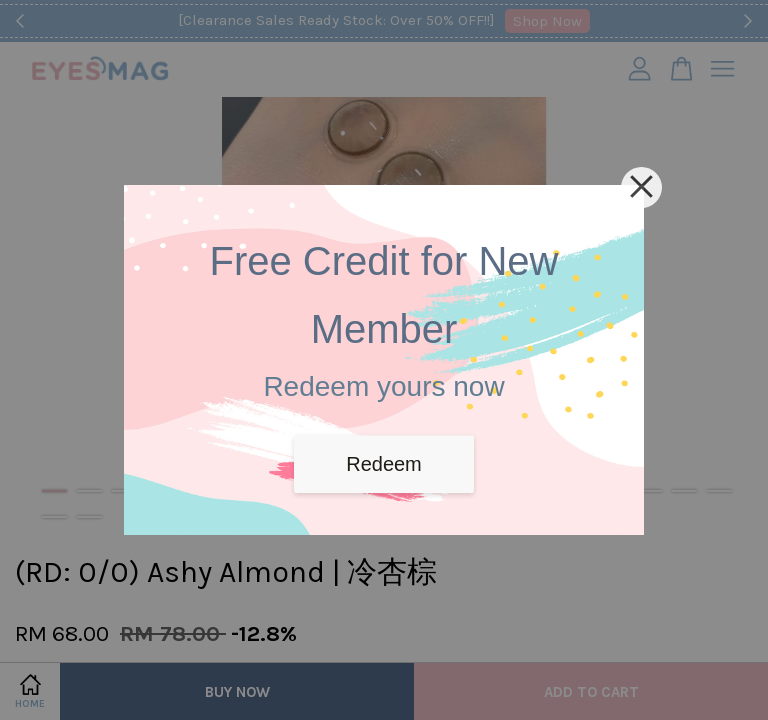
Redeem (384, 464)
